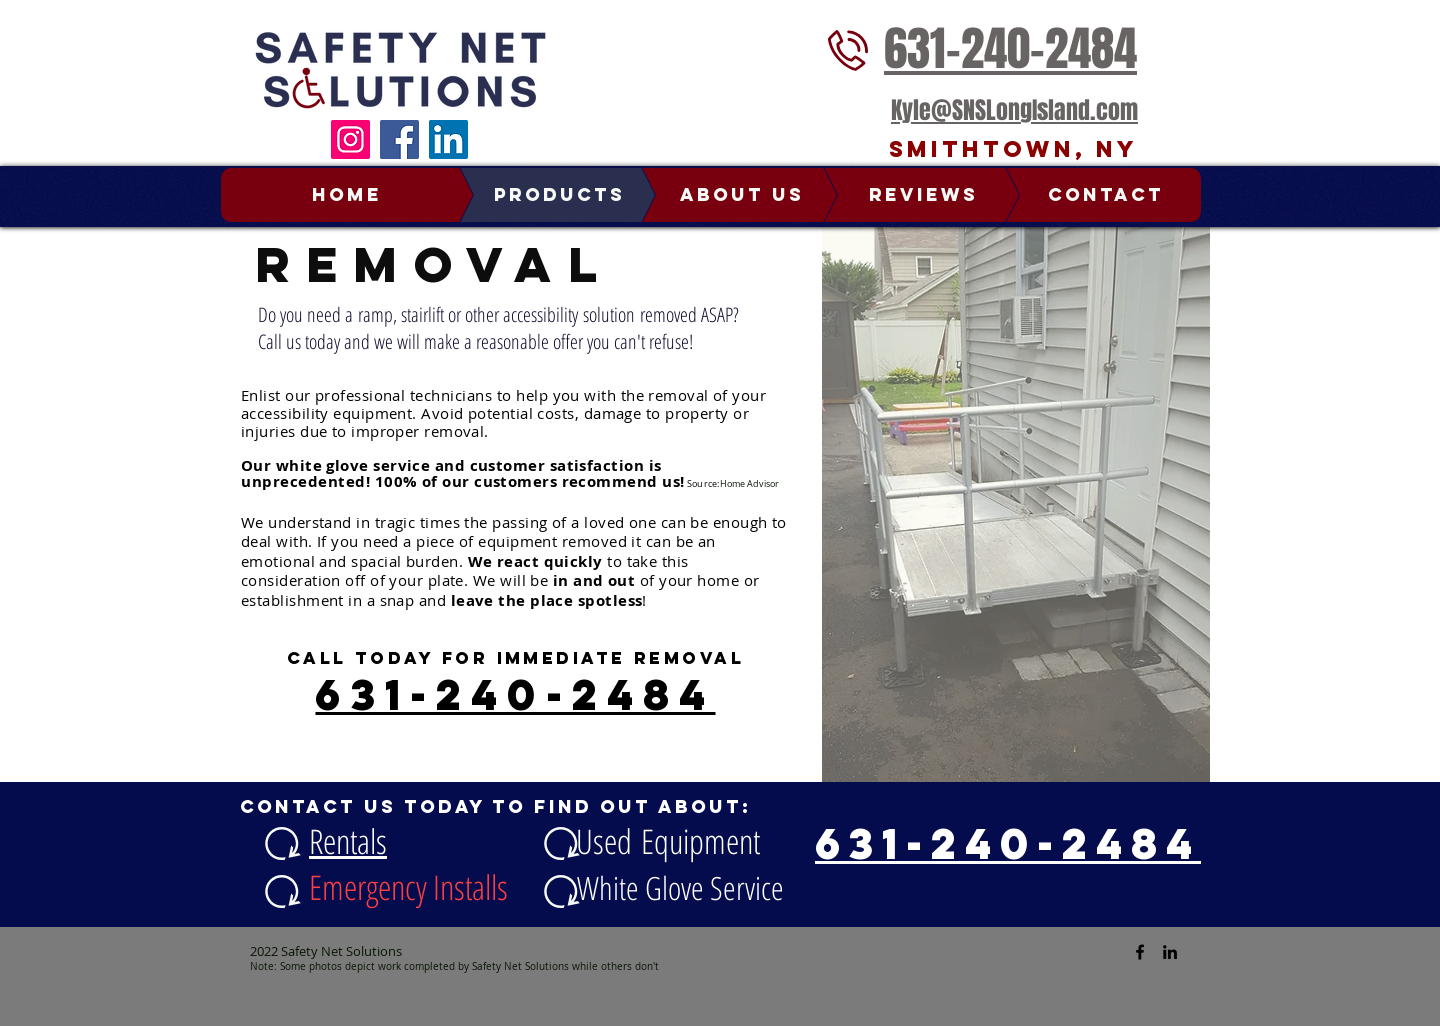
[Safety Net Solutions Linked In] (1170, 952)
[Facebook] (399, 139)
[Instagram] (350, 139)
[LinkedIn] (448, 139)
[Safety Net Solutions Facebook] (1140, 952)
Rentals (348, 841)
